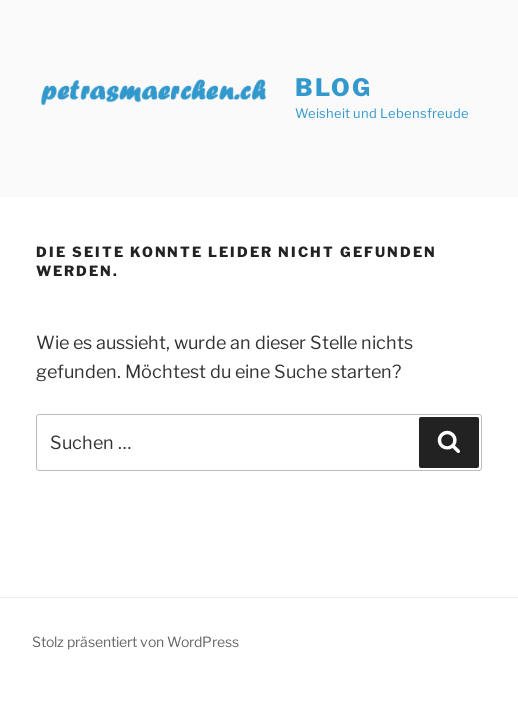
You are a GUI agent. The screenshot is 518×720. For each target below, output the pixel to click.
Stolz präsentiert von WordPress (135, 641)
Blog (333, 87)
